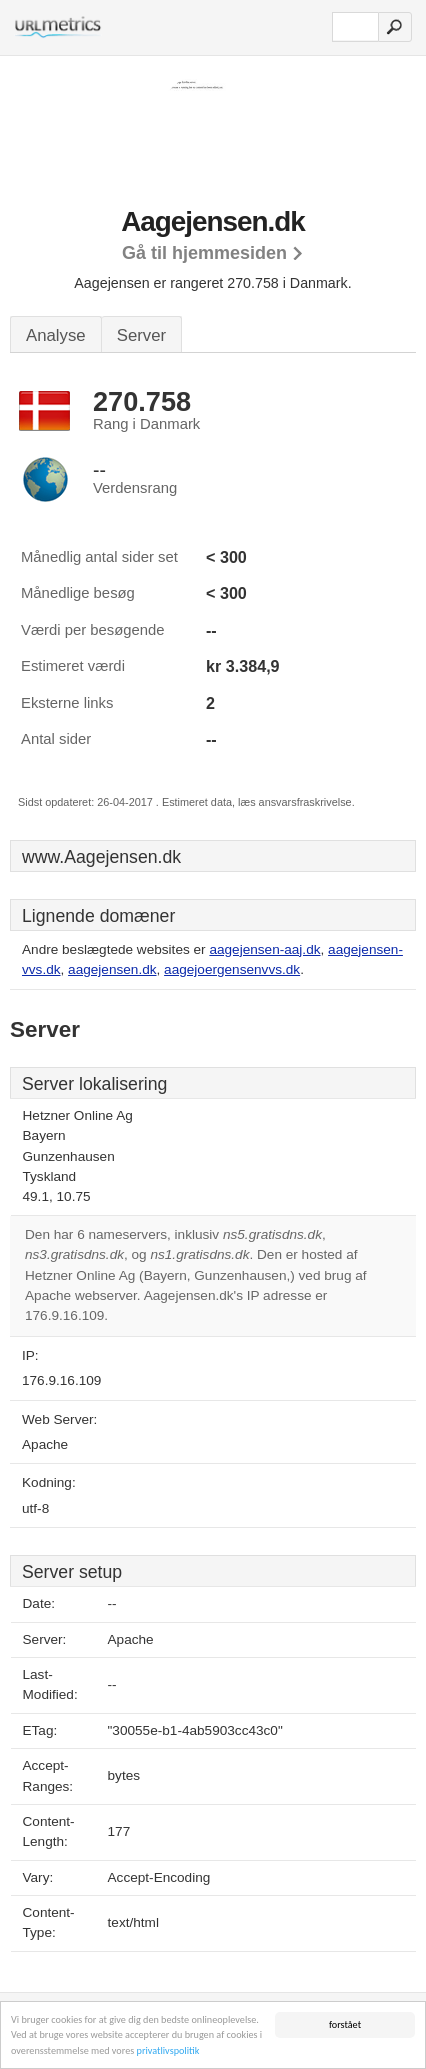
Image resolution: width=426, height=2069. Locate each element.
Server (141, 335)
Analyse (56, 335)
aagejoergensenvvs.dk (232, 969)
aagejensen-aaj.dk (264, 949)
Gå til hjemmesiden (204, 253)
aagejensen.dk (112, 969)
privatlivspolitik (168, 2051)
